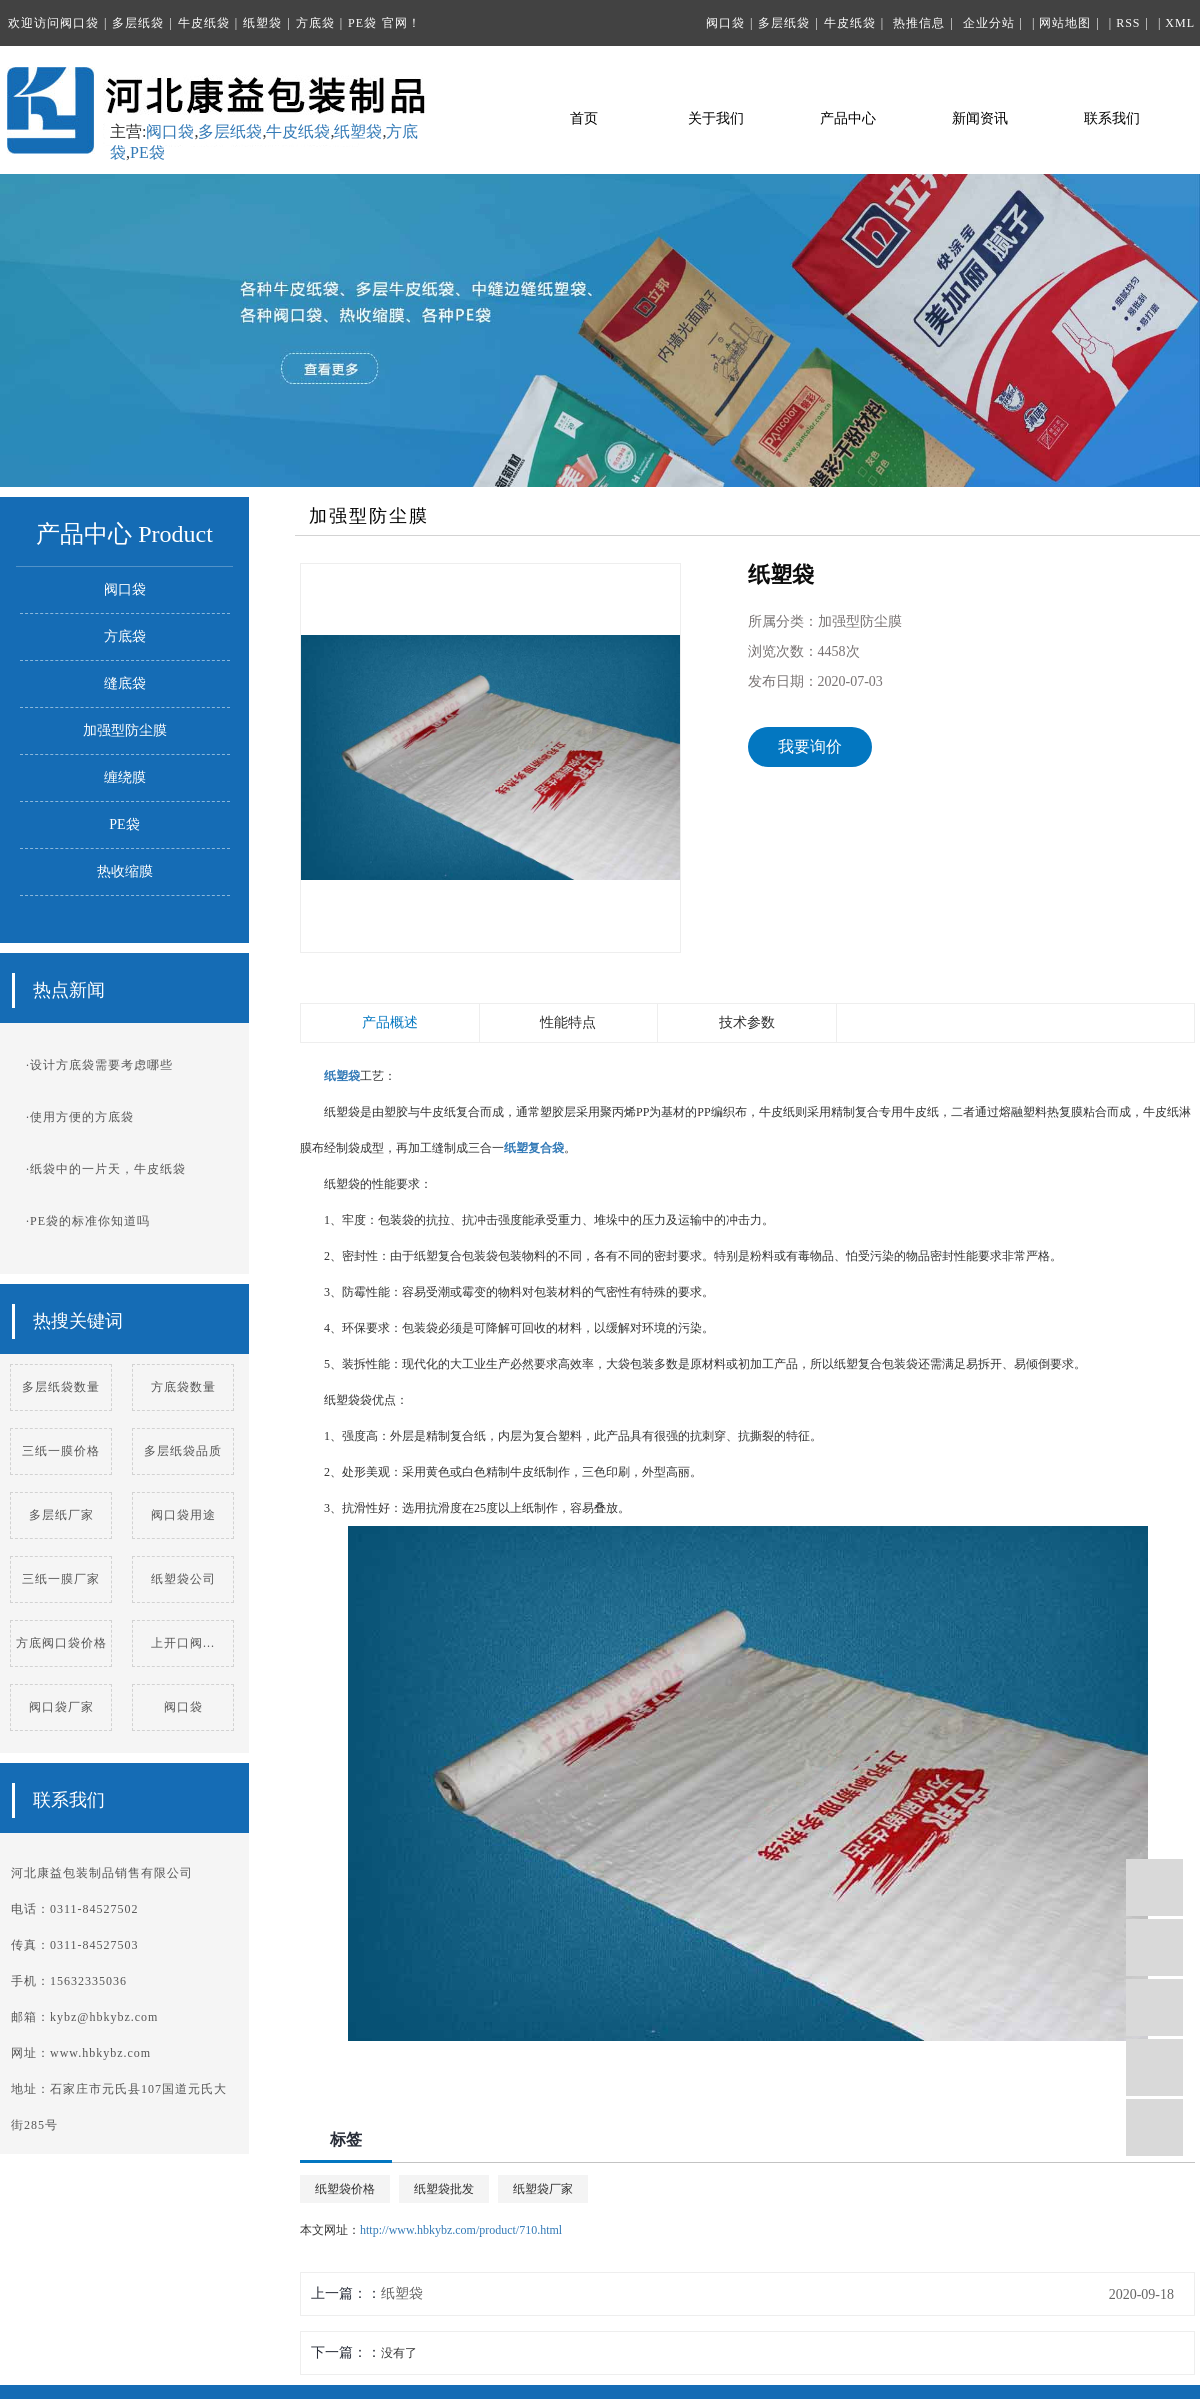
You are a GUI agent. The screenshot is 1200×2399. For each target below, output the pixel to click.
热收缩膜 (125, 871)
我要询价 (810, 746)
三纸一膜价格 (61, 1451)
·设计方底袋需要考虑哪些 (99, 1065)
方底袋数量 (183, 1387)
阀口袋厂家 (61, 1707)
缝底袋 (125, 683)
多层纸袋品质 (183, 1451)
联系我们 (1112, 119)
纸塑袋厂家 (543, 2189)
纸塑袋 (262, 23)
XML (1180, 23)
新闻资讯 (980, 119)
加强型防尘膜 (125, 730)
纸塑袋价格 (345, 2189)
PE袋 (362, 23)
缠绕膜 (125, 777)
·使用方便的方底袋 (80, 1117)
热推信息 (919, 23)
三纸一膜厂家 (61, 1579)
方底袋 (315, 23)
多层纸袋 (138, 23)
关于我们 (716, 119)
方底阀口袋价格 (61, 1643)
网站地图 (1065, 23)
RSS (1128, 23)
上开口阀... (183, 1643)
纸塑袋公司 (183, 1579)
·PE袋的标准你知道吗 (88, 1221)
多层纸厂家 (61, 1515)
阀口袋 (79, 23)
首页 (584, 119)
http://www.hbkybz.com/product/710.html (461, 2230)
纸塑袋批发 (444, 2189)
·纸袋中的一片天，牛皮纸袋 (106, 1169)
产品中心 (848, 119)
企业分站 (989, 23)
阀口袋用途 (183, 1515)
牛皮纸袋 (204, 23)
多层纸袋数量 (61, 1387)
